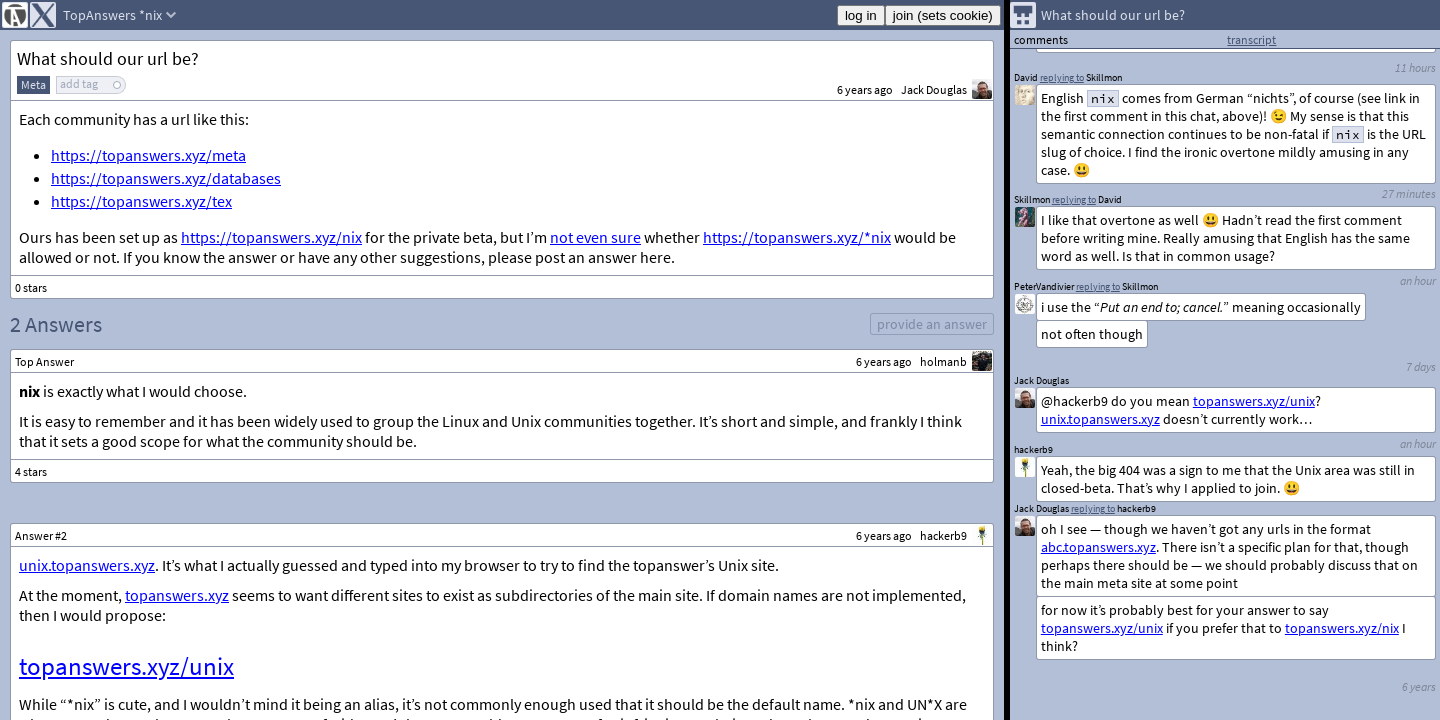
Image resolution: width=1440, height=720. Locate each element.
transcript (1251, 39)
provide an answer (932, 324)
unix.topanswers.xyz (87, 565)
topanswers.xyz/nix (1342, 628)
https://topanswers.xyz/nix (271, 237)
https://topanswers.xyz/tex (141, 201)
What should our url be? (108, 58)
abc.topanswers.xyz (1098, 547)
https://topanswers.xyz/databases (166, 178)
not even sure (595, 237)
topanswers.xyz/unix (126, 666)
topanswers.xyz (177, 595)
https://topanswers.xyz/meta (148, 155)
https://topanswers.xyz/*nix (797, 237)
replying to (1093, 508)
